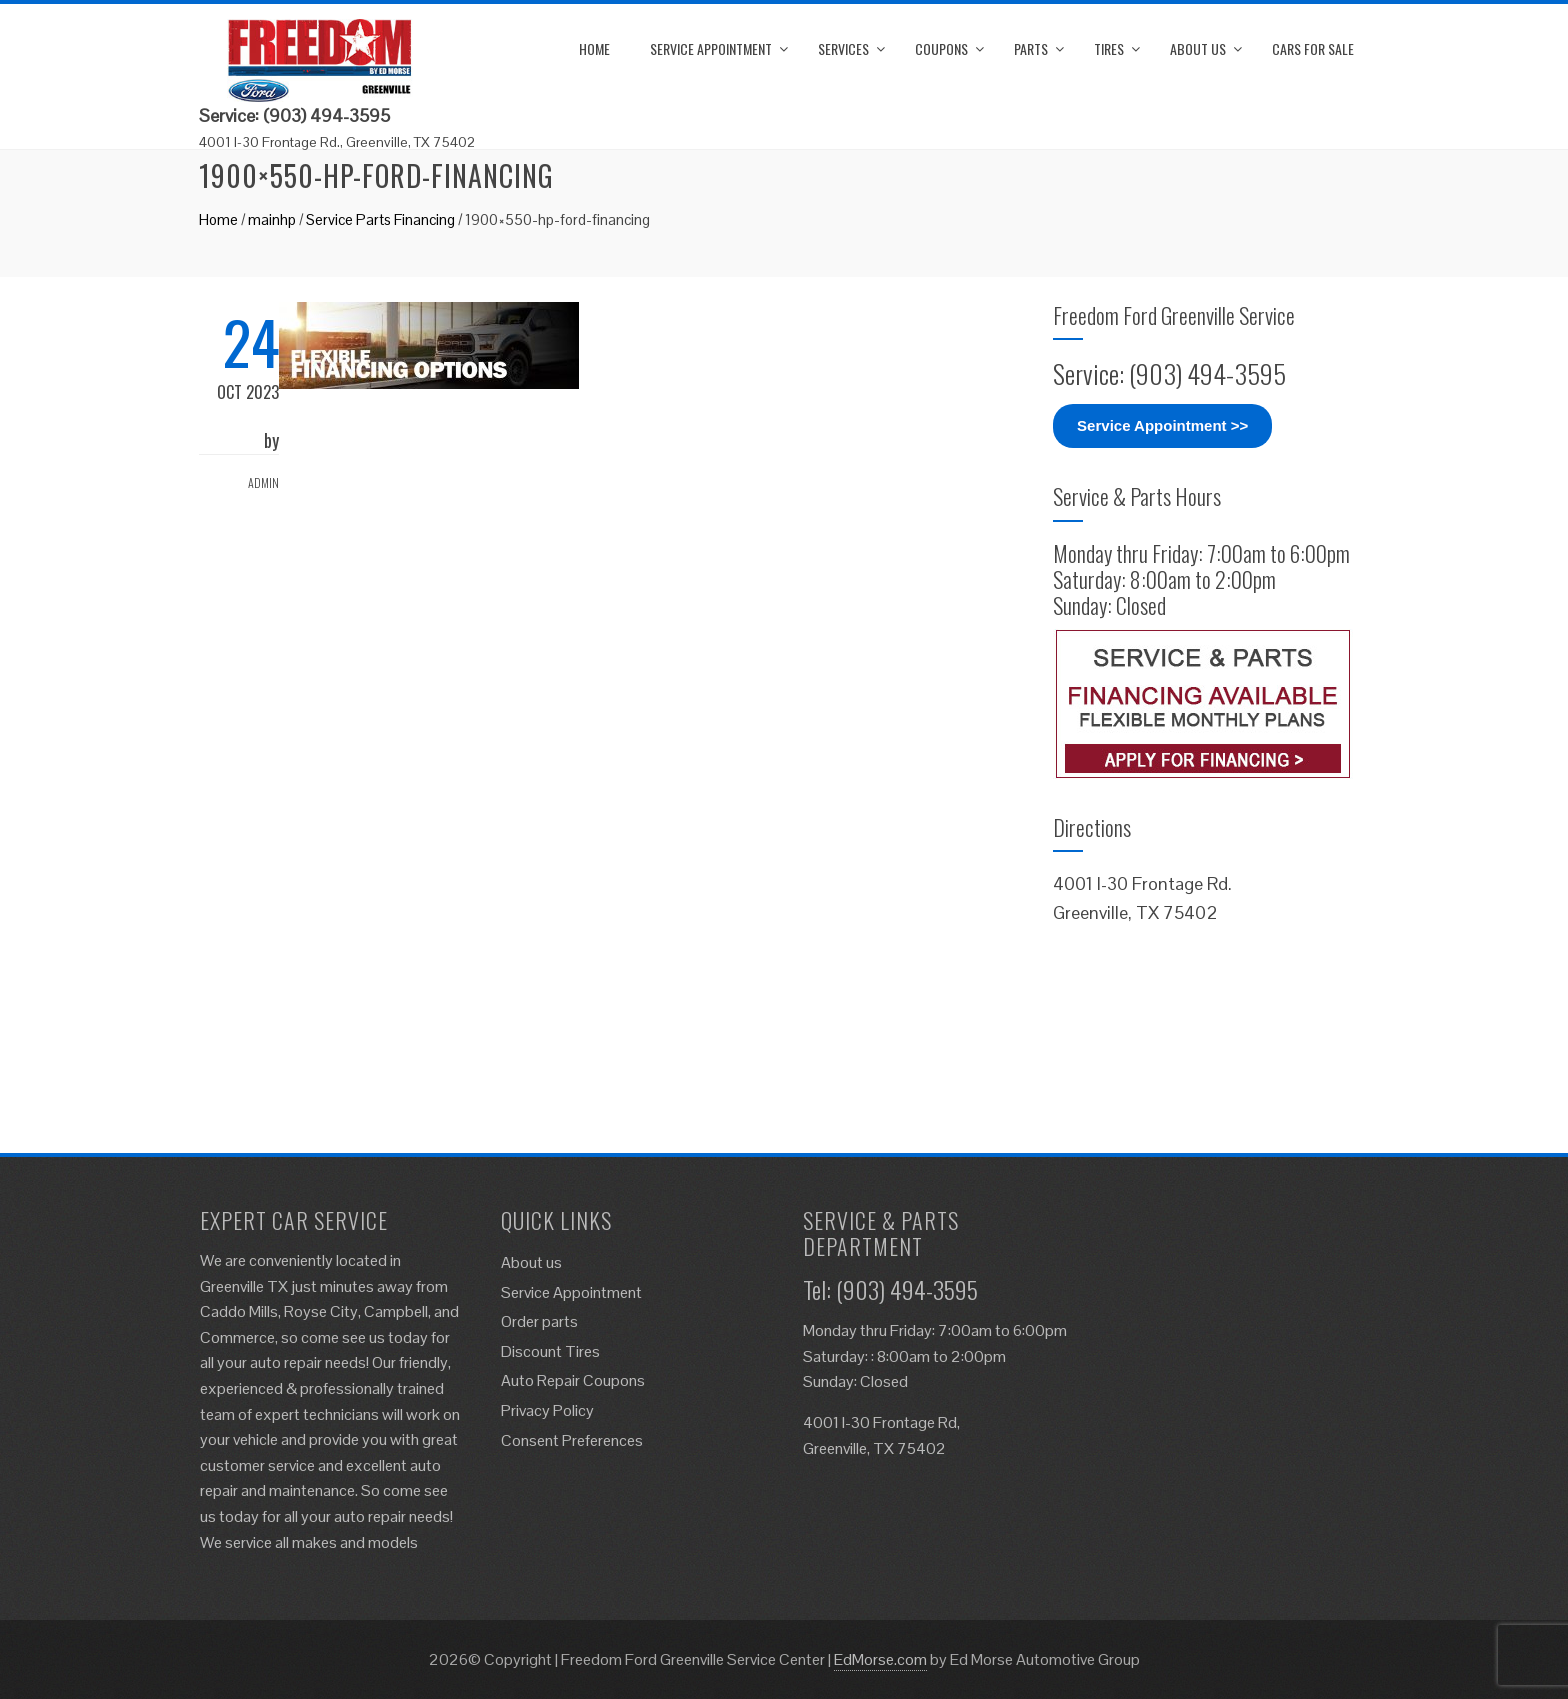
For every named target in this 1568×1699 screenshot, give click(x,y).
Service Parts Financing (380, 219)
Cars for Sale (1313, 48)
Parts (1031, 48)
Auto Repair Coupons (573, 1380)
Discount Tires (550, 1351)
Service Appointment (711, 48)
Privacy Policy (547, 1410)
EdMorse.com (880, 1659)
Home (594, 48)
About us (1198, 48)
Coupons (941, 48)
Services (843, 48)
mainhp (272, 219)
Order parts (539, 1321)
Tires (1109, 48)
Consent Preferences (572, 1440)
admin (263, 482)
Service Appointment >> (1162, 425)
